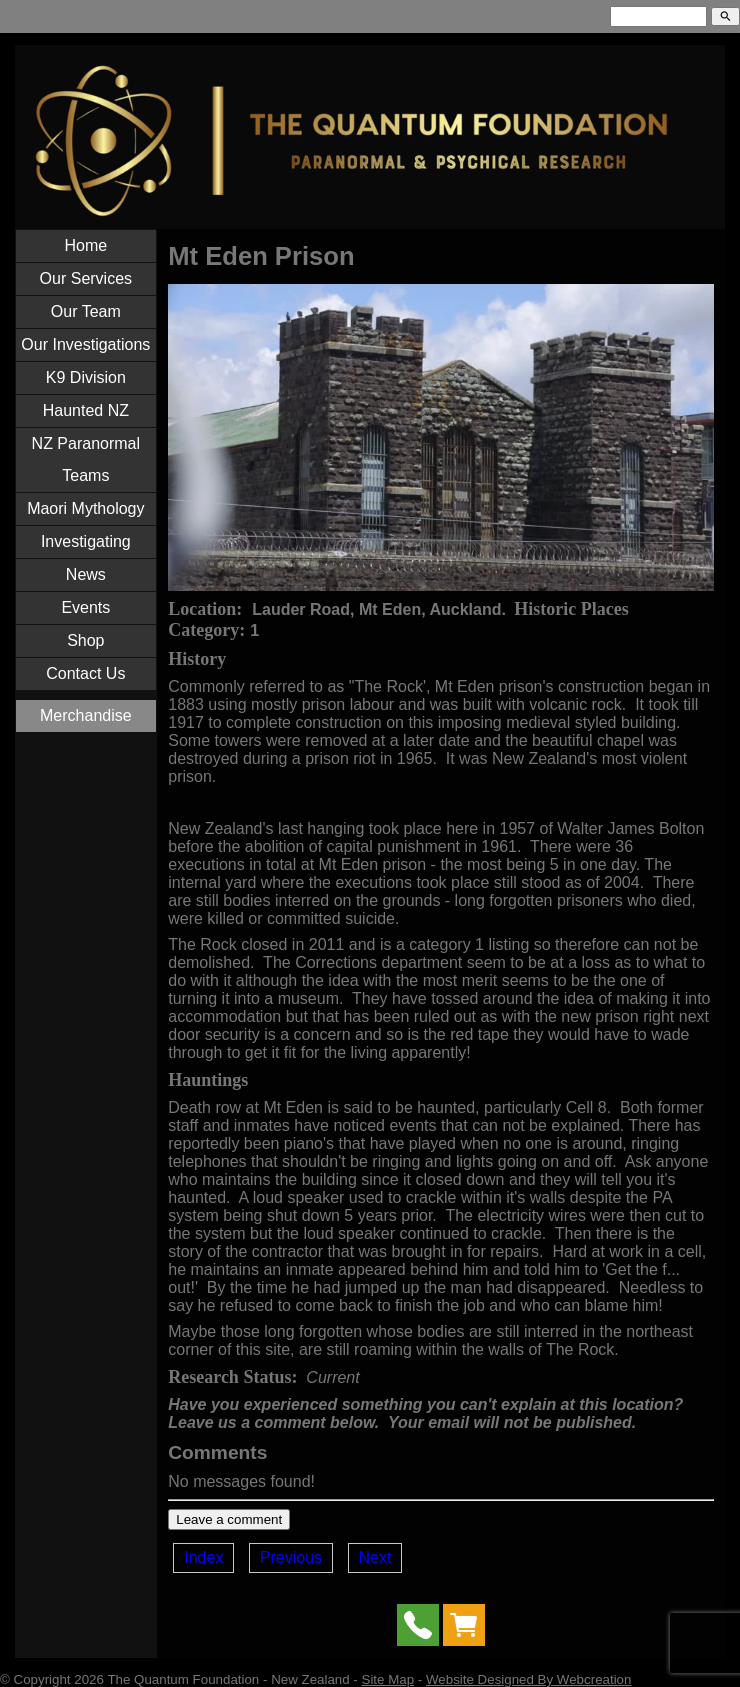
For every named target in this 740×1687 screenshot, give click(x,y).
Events (85, 607)
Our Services (86, 278)
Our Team (86, 311)
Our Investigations (85, 344)
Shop (85, 640)
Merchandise (86, 715)
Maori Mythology (85, 508)
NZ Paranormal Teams (86, 459)
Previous (291, 1557)
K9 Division (86, 377)
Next (375, 1557)
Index (203, 1557)
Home (85, 245)
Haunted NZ (86, 410)
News (86, 574)
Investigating (86, 541)
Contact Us (85, 673)
